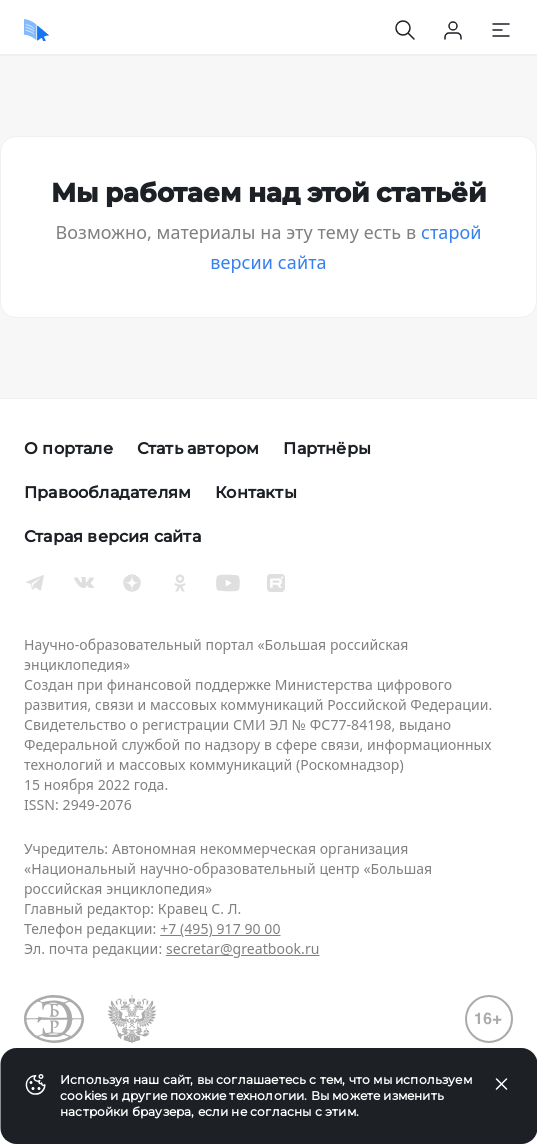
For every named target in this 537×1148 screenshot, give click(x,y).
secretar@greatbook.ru (243, 948)
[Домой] (36, 30)
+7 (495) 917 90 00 (220, 928)
